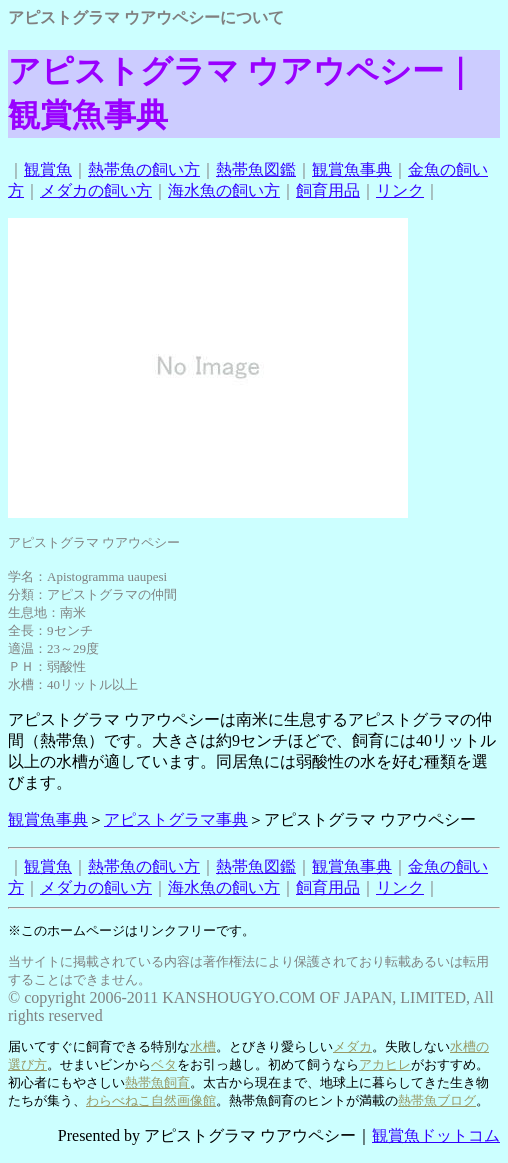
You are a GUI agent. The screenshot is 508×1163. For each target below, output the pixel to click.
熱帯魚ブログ (437, 1100)
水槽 (203, 1046)
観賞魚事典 (352, 169)
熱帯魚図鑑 (256, 169)
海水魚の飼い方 (224, 190)
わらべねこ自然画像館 (151, 1100)
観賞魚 (48, 169)
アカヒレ (385, 1064)
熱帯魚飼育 (157, 1082)
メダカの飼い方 (96, 190)
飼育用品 (328, 190)
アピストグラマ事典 (176, 819)
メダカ (352, 1046)
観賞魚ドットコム (436, 1135)
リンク (400, 190)
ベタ (164, 1064)
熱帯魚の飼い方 (144, 169)
